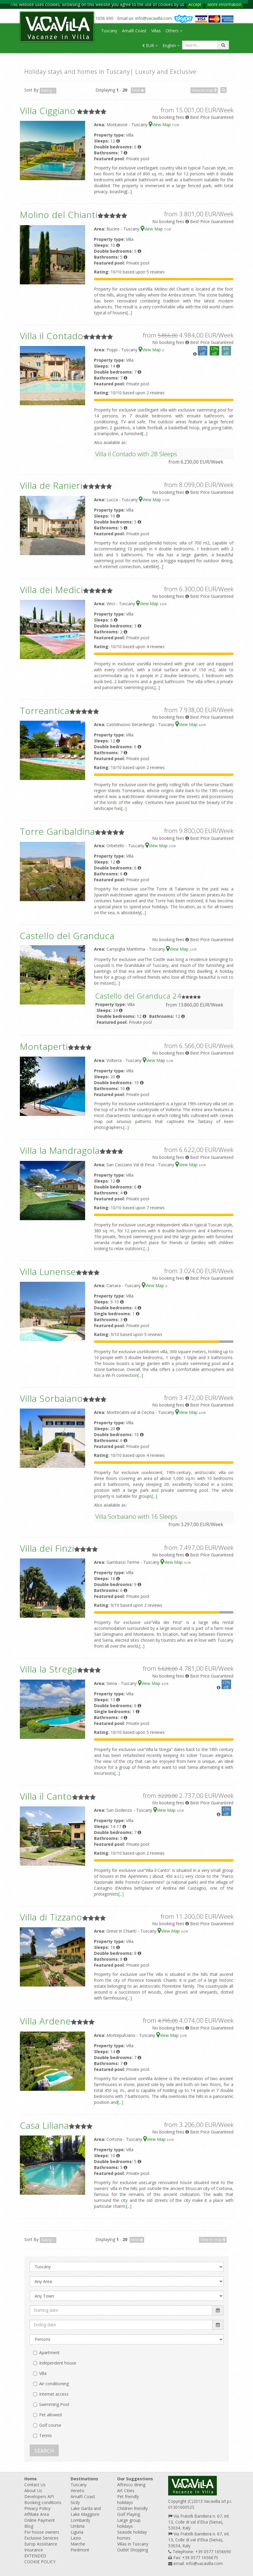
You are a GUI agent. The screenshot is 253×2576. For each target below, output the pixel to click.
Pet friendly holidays (128, 2499)
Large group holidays (129, 2523)
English (171, 45)
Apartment (49, 2352)
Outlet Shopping (132, 2550)
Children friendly (132, 2508)
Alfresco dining (131, 2484)
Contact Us (35, 2484)
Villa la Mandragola (60, 1150)
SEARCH (44, 2450)
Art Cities (125, 2490)
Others (174, 30)
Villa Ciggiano (48, 111)
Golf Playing (128, 2514)
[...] (129, 191)
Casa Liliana (44, 2125)
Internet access (54, 2394)
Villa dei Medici (51, 590)
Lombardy (80, 2520)
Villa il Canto (46, 1796)
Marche (78, 2544)
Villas (156, 30)
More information (224, 4)
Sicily (75, 2502)
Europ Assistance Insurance (40, 2547)
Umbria (78, 2526)
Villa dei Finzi (47, 1548)
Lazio (76, 2538)
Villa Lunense (48, 1271)
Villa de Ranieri (51, 485)
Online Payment (39, 2520)
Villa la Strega (48, 1669)
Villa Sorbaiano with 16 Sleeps (136, 1516)
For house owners (41, 2532)
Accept (194, 4)
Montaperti (44, 1046)
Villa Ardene (45, 2021)
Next (138, 90)
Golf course (50, 2425)
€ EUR (150, 45)
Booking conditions (42, 2502)
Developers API (39, 2496)
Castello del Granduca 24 (138, 996)
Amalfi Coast (134, 30)
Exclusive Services (41, 2538)
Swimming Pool (54, 2404)
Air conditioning (54, 2383)
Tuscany (109, 30)
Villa (43, 2373)
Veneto (77, 2490)
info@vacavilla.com (153, 18)
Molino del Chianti (59, 215)
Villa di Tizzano (51, 1917)
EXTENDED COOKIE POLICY (39, 2558)
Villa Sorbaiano (51, 1398)
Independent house (57, 2363)
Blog (28, 2526)
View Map (160, 124)
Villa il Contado (51, 336)
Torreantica (44, 710)
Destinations (84, 2479)
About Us (33, 2490)
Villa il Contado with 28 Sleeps (136, 454)
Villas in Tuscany (132, 2544)
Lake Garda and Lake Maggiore (86, 2511)
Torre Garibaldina (57, 831)
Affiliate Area (36, 2514)
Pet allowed (50, 2415)
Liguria (77, 2532)
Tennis (45, 2435)
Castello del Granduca (67, 936)
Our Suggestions (135, 2479)
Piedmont (80, 2550)
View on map (204, 90)
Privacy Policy (37, 2508)
